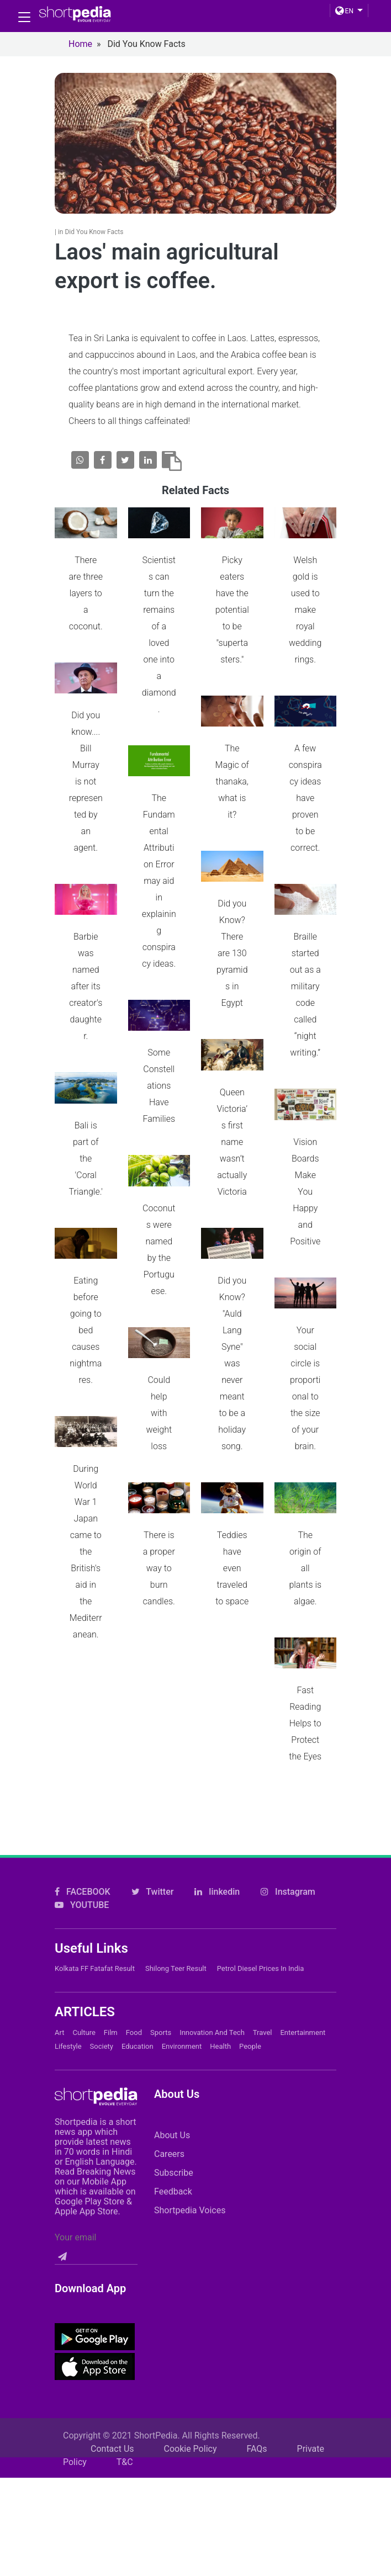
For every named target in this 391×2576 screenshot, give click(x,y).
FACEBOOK (82, 1891)
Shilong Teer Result (176, 1968)
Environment (182, 2046)
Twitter (152, 1891)
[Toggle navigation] (24, 17)
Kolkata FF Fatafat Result (95, 1968)
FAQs (256, 2449)
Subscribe (173, 2172)
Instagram (288, 1891)
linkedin (217, 1891)
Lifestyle (68, 2046)
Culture (83, 2032)
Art (59, 2032)
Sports (160, 2032)
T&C (125, 2462)
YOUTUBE (82, 1905)
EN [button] (344, 11)
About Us (172, 2135)
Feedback (173, 2191)
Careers (169, 2154)
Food (134, 2032)
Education (137, 2046)
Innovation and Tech (212, 2032)
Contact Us (112, 2449)
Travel (262, 2032)
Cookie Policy (190, 2449)
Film (111, 2032)
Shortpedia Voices (190, 2210)
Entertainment (302, 2032)
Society (101, 2046)
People (250, 2046)
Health (220, 2046)
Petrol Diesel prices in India (260, 1968)
